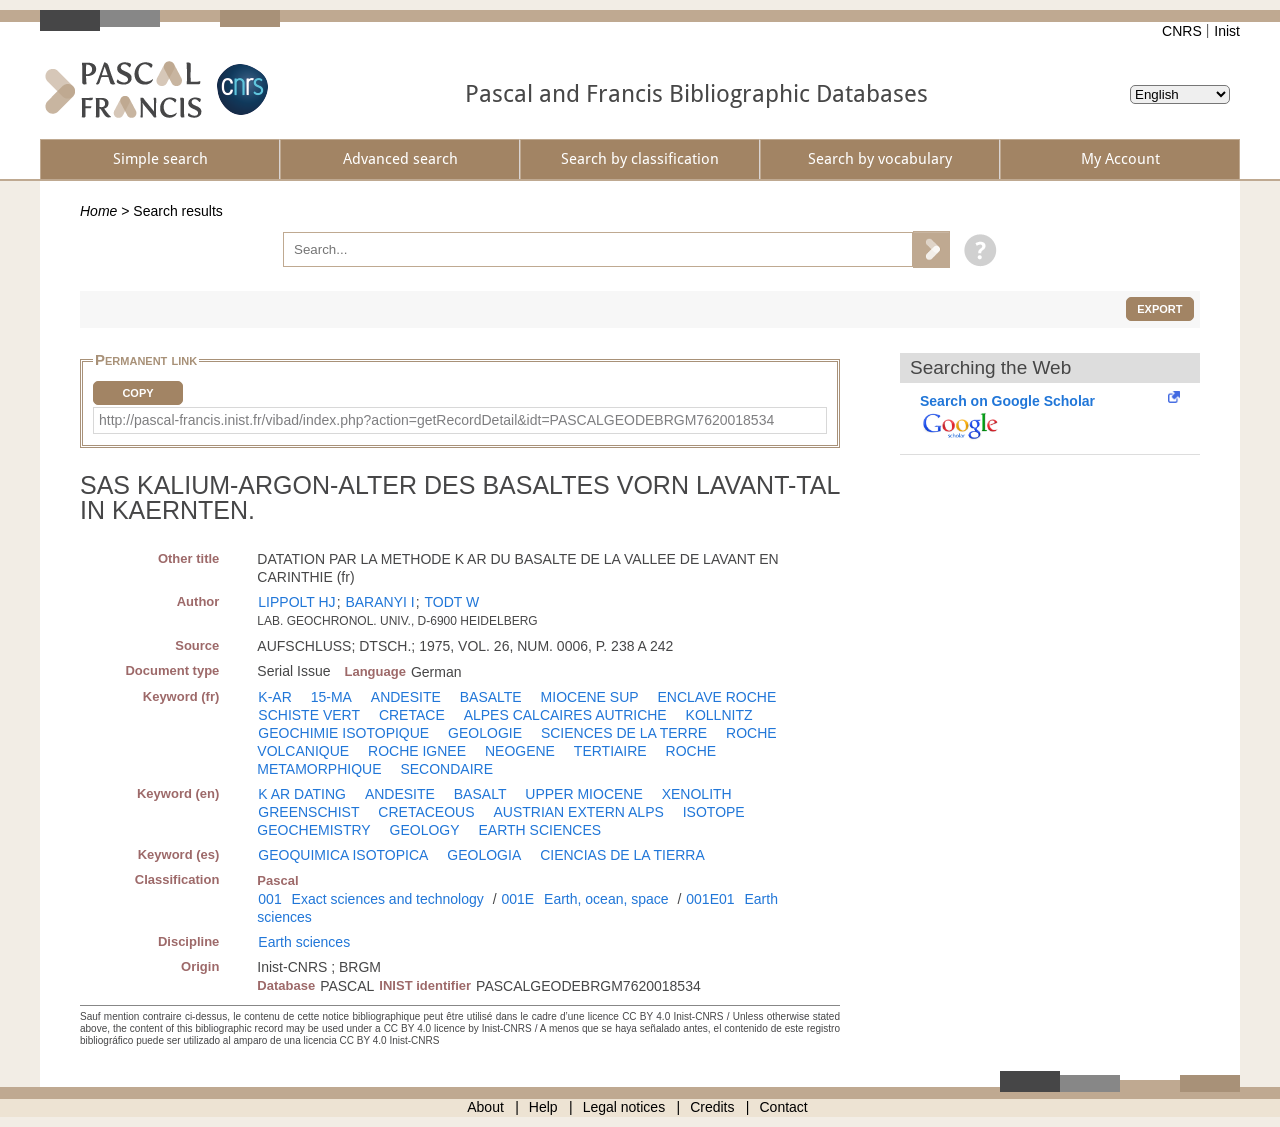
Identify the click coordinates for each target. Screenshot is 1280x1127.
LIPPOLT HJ (296, 602)
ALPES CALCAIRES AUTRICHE (565, 715)
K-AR (274, 697)
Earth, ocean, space (606, 899)
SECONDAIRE (446, 769)
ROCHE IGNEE (417, 751)
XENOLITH (697, 794)
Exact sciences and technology (388, 899)
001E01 (710, 899)
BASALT (480, 794)
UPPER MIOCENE (583, 794)
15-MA (331, 697)
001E (517, 899)
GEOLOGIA (484, 855)
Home (98, 211)
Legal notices (624, 1107)
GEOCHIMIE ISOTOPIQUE (343, 733)
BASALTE (491, 697)
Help (543, 1107)
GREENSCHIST (308, 812)
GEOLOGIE (485, 733)
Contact (784, 1107)
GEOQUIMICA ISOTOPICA (343, 855)
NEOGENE (520, 751)
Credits (712, 1107)
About (485, 1107)
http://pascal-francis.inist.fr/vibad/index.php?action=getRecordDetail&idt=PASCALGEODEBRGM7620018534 (436, 420)
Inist (1227, 31)
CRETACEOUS (426, 812)
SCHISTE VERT (309, 715)
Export (1159, 309)
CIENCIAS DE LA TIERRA (622, 855)
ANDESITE (406, 697)
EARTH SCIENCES (539, 830)
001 (269, 899)
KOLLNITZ (719, 715)
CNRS (1182, 31)
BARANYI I (379, 602)
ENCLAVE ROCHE (717, 697)
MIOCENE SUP (590, 697)
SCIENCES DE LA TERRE (624, 733)
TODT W (451, 602)
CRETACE (412, 715)
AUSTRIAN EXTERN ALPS (578, 812)
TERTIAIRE (610, 751)
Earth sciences (304, 942)
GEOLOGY (425, 830)
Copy (137, 393)
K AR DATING (302, 794)
